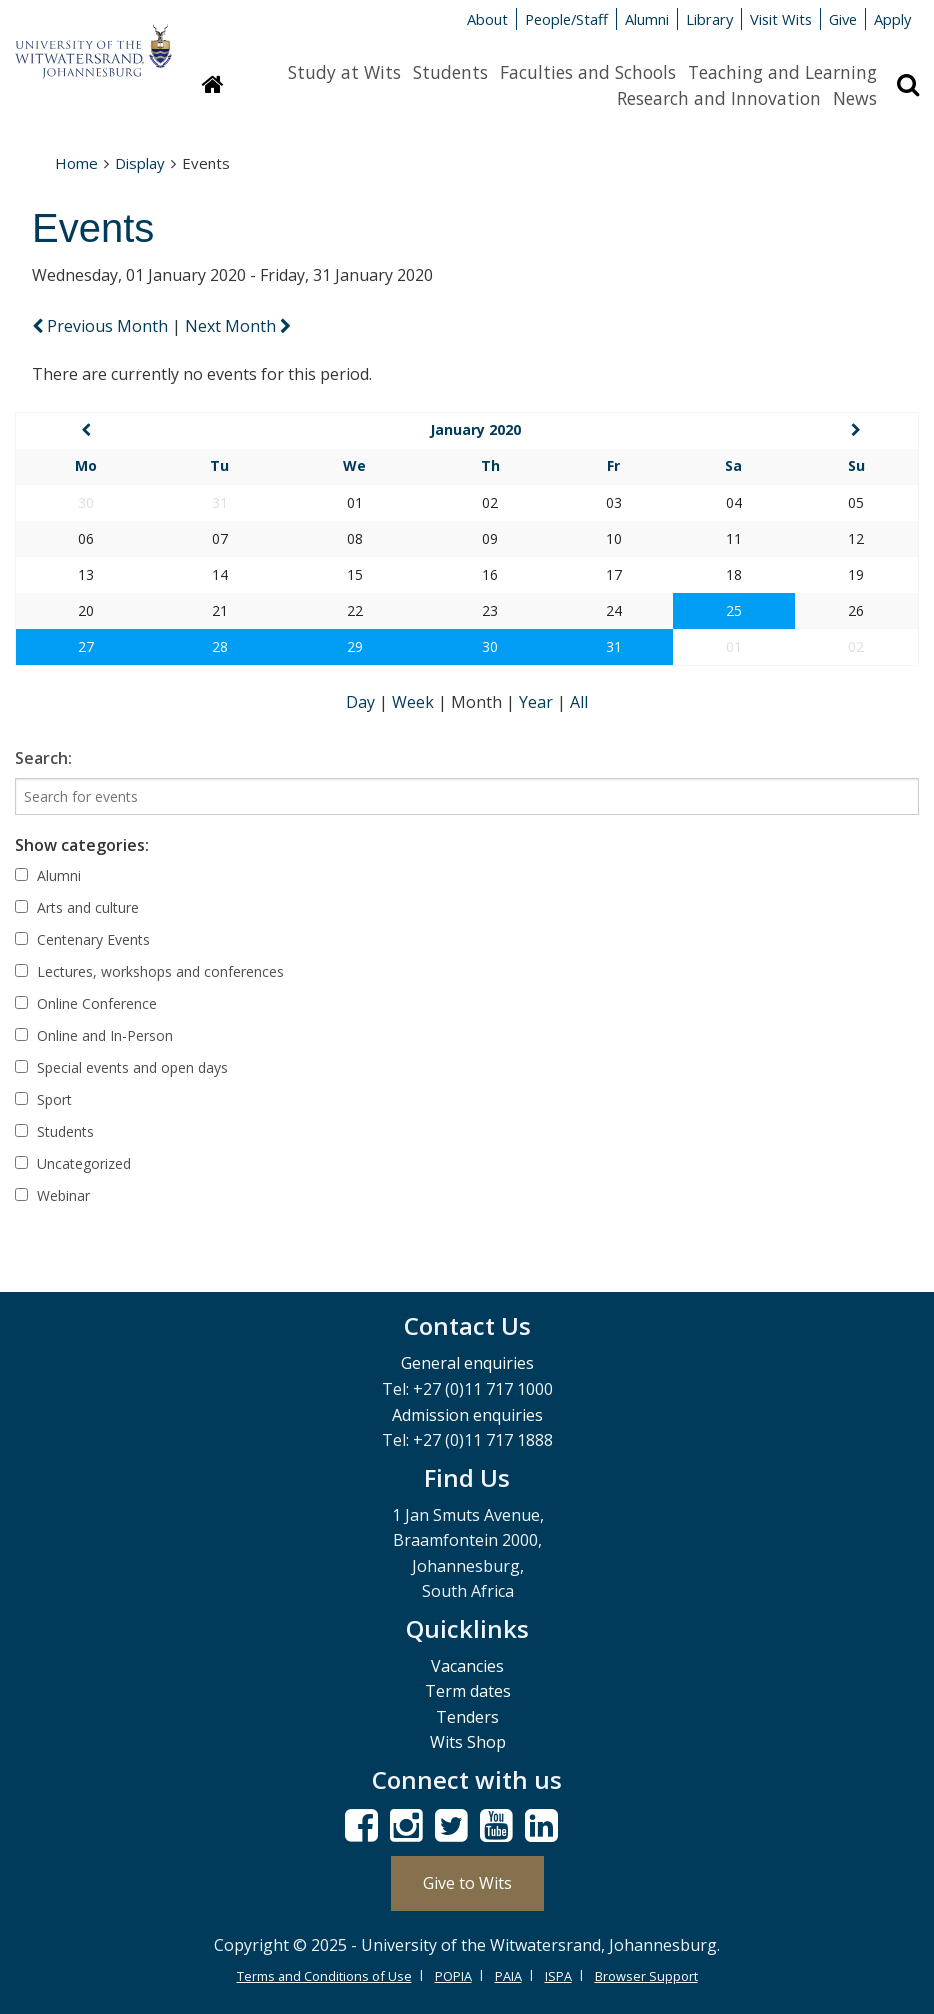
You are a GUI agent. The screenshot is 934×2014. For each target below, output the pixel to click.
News (855, 98)
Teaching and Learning (782, 72)
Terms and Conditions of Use (324, 1976)
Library (709, 19)
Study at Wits (344, 72)
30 (490, 646)
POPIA (453, 1976)
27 (86, 646)
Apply (892, 19)
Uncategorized (73, 1163)
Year (538, 702)
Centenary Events (82, 939)
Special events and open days (121, 1067)
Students (450, 72)
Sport (43, 1099)
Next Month (238, 326)
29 (355, 646)
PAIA (508, 1976)
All (579, 702)
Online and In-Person (94, 1035)
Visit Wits (781, 19)
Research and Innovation (719, 98)
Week (415, 702)
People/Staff (566, 19)
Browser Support (646, 1976)
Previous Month (102, 326)
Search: (43, 758)
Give (843, 19)
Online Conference (86, 1003)
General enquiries (467, 1363)
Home (76, 163)
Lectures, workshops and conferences (149, 971)
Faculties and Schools (588, 72)
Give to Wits (467, 1883)
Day (362, 702)
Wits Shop (468, 1742)
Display (140, 163)
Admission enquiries (467, 1415)
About (487, 19)
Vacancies (467, 1666)
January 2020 (475, 429)
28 (220, 646)
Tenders (467, 1717)
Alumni (647, 19)
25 (734, 610)
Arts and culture (77, 907)
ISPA (558, 1976)
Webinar (52, 1195)
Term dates (468, 1691)
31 (614, 646)
